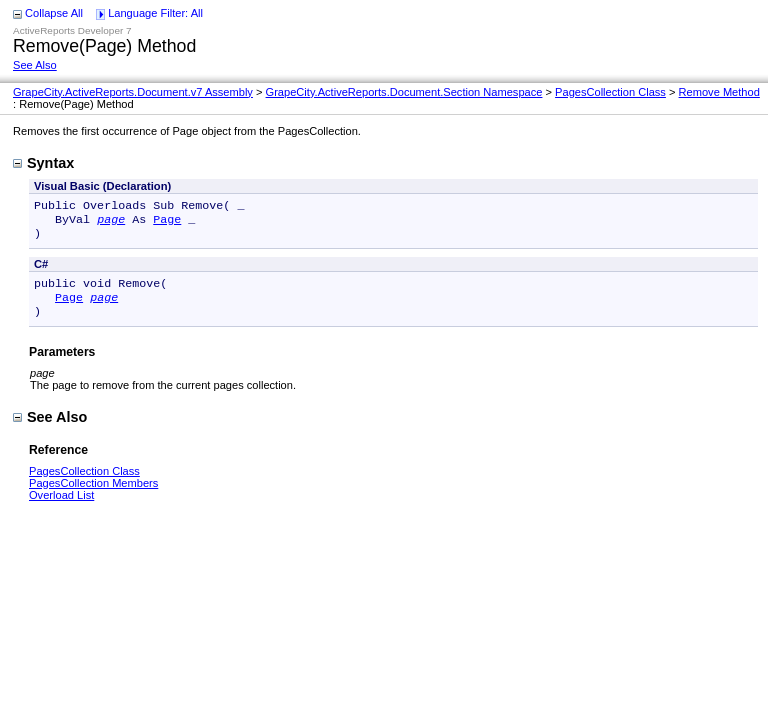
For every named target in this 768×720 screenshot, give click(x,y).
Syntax (43, 163)
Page (167, 223)
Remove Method (719, 92)
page (111, 223)
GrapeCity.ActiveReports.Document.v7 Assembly (133, 92)
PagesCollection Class (610, 92)
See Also (35, 65)
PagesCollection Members (93, 495)
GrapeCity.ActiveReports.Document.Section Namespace (404, 92)
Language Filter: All (155, 13)
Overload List (61, 507)
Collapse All (54, 13)
